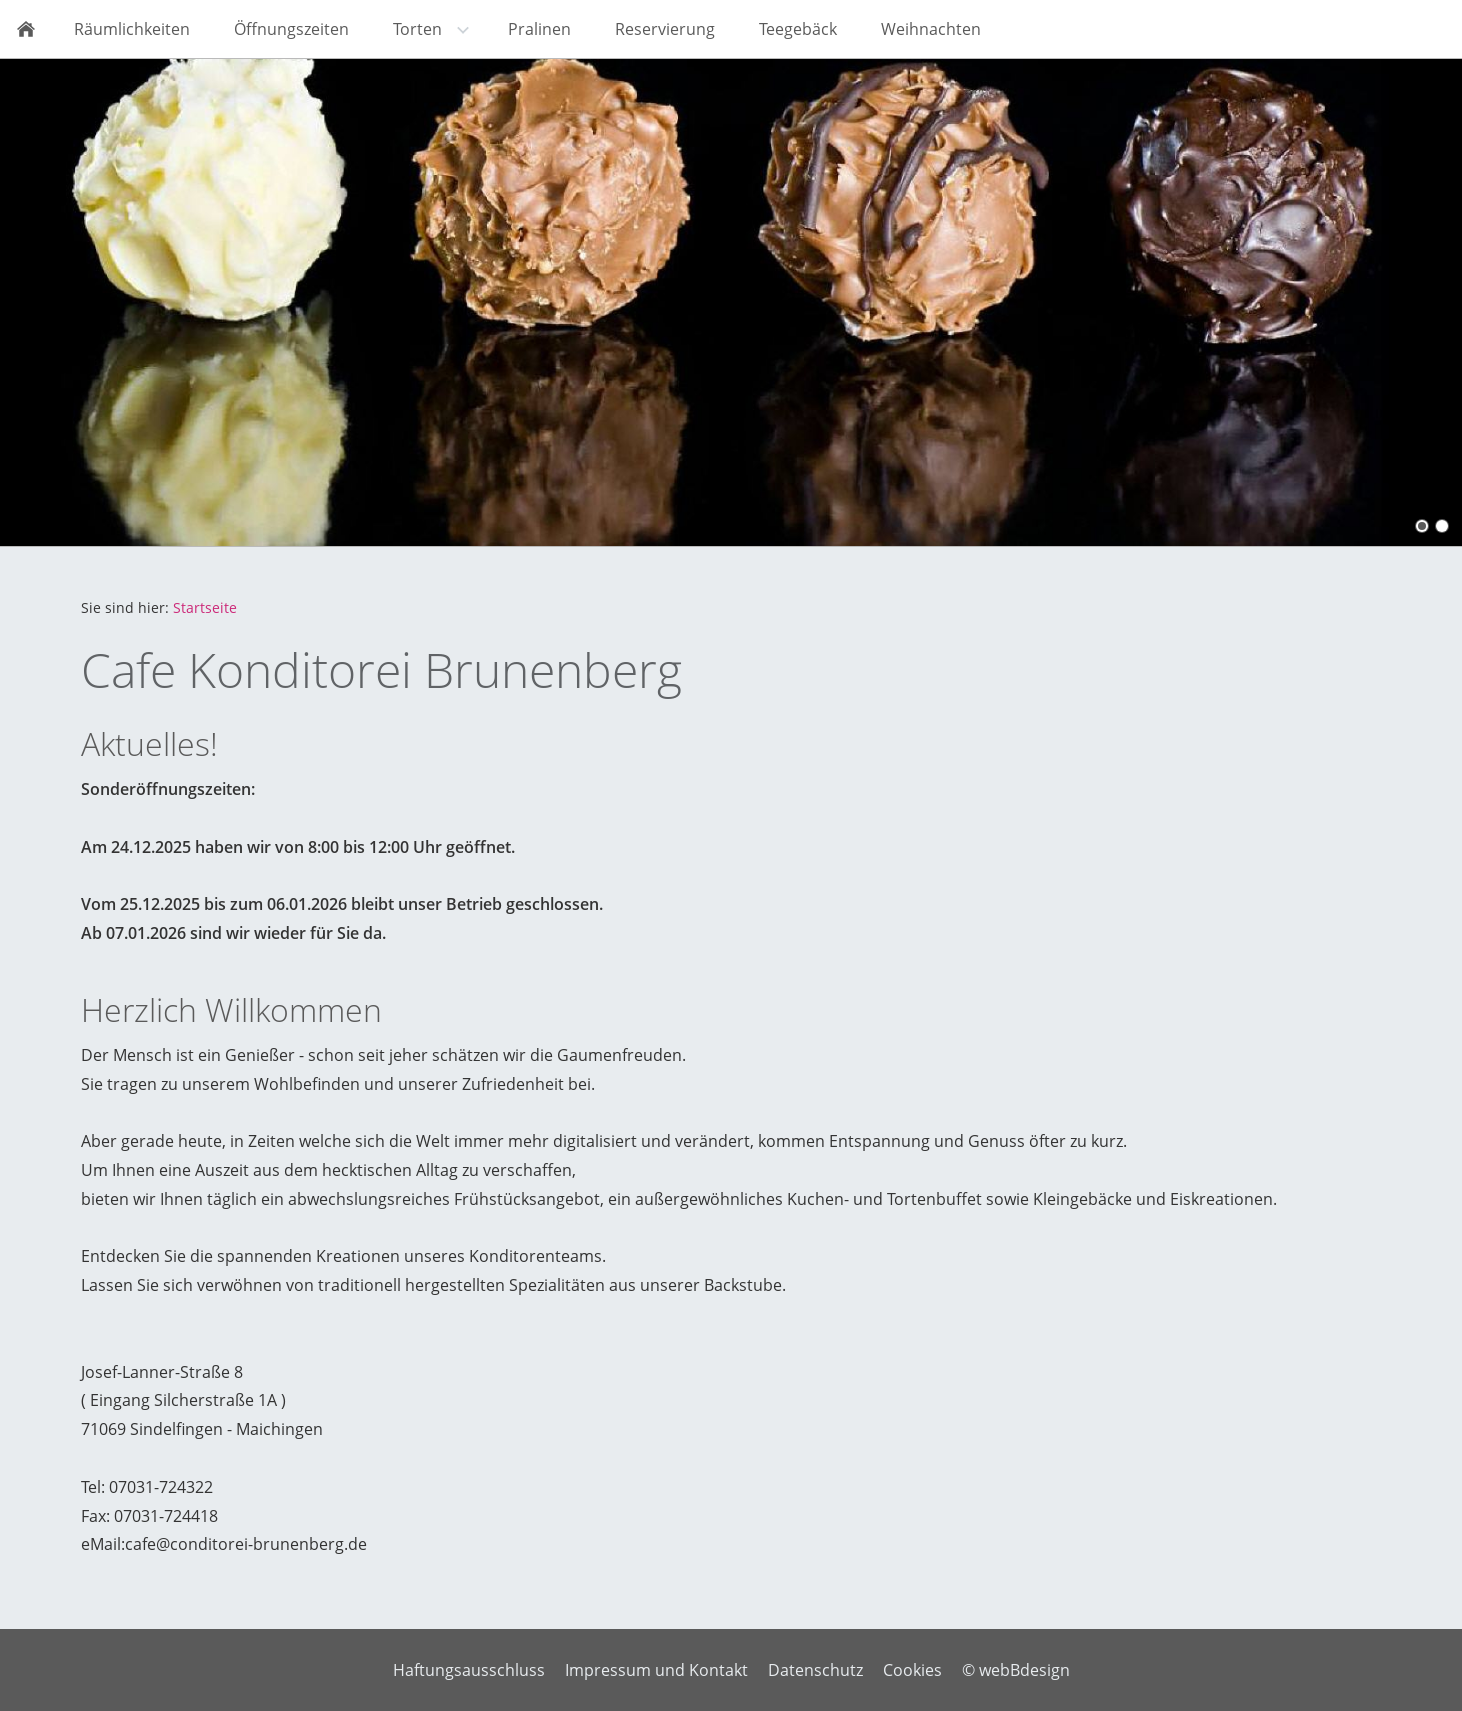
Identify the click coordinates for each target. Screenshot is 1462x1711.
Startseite (205, 607)
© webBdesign (1016, 1670)
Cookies (912, 1670)
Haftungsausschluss (469, 1670)
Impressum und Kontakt (656, 1670)
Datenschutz (815, 1670)
